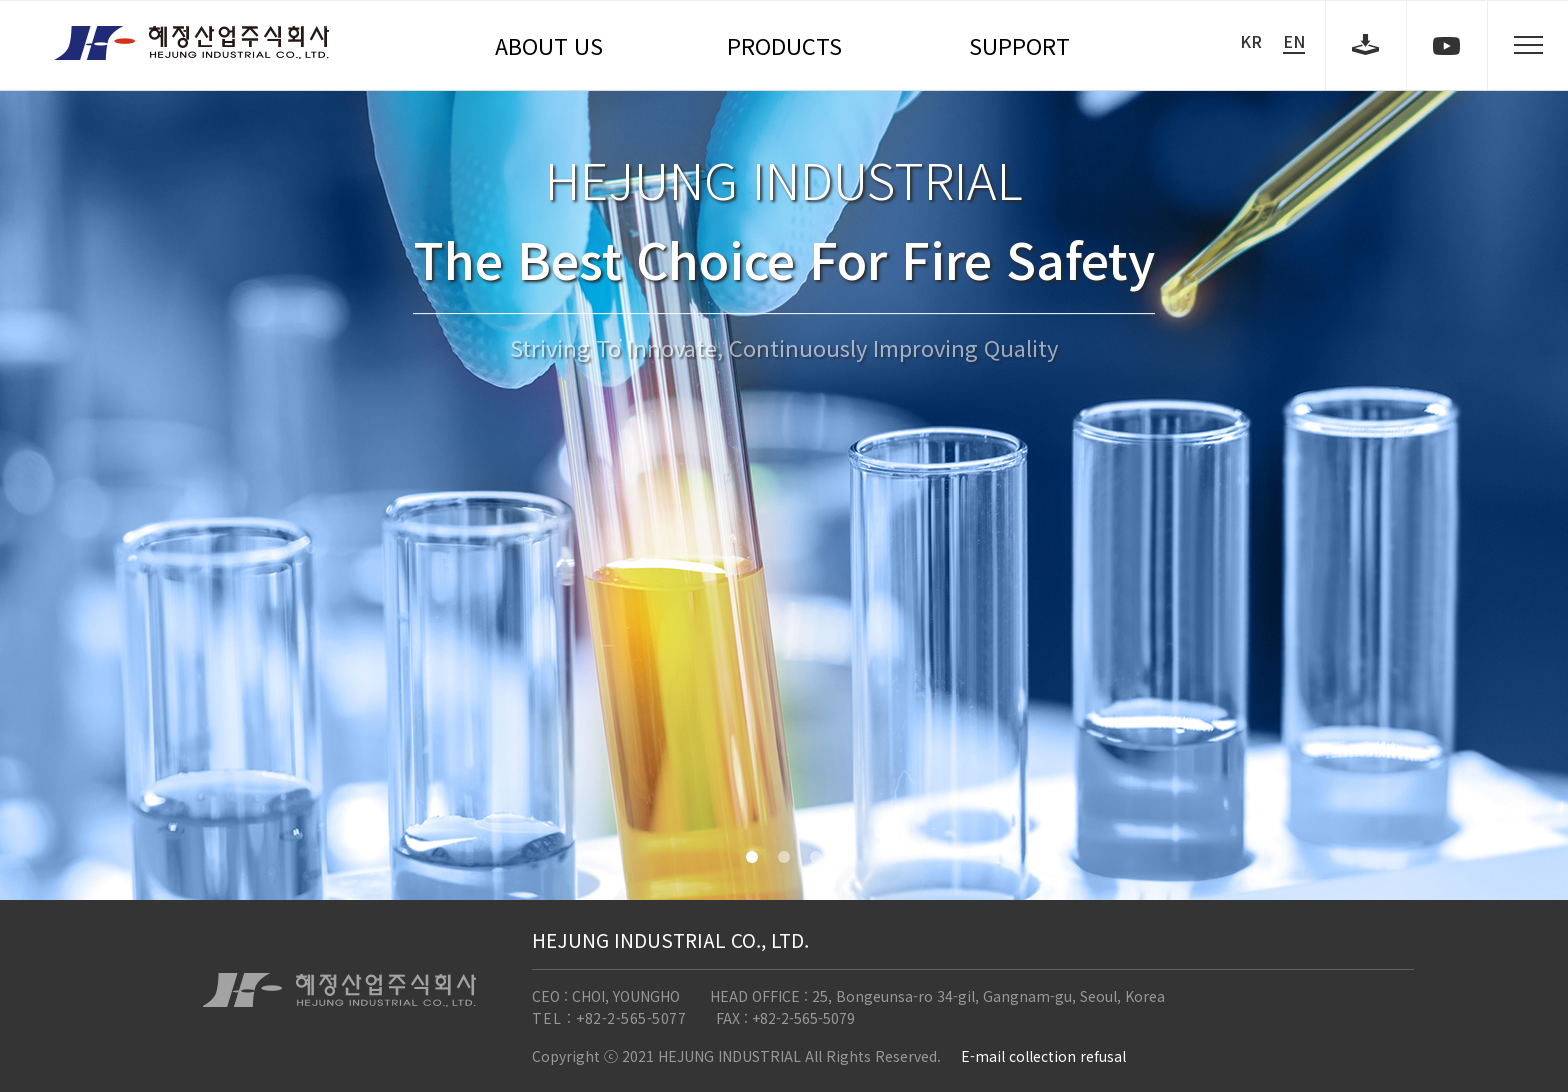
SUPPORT (1019, 45)
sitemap (1528, 45)
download (1366, 45)
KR (1251, 41)
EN (1294, 41)
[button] (752, 857)
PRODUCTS (784, 45)
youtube (1447, 45)
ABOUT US (549, 45)
